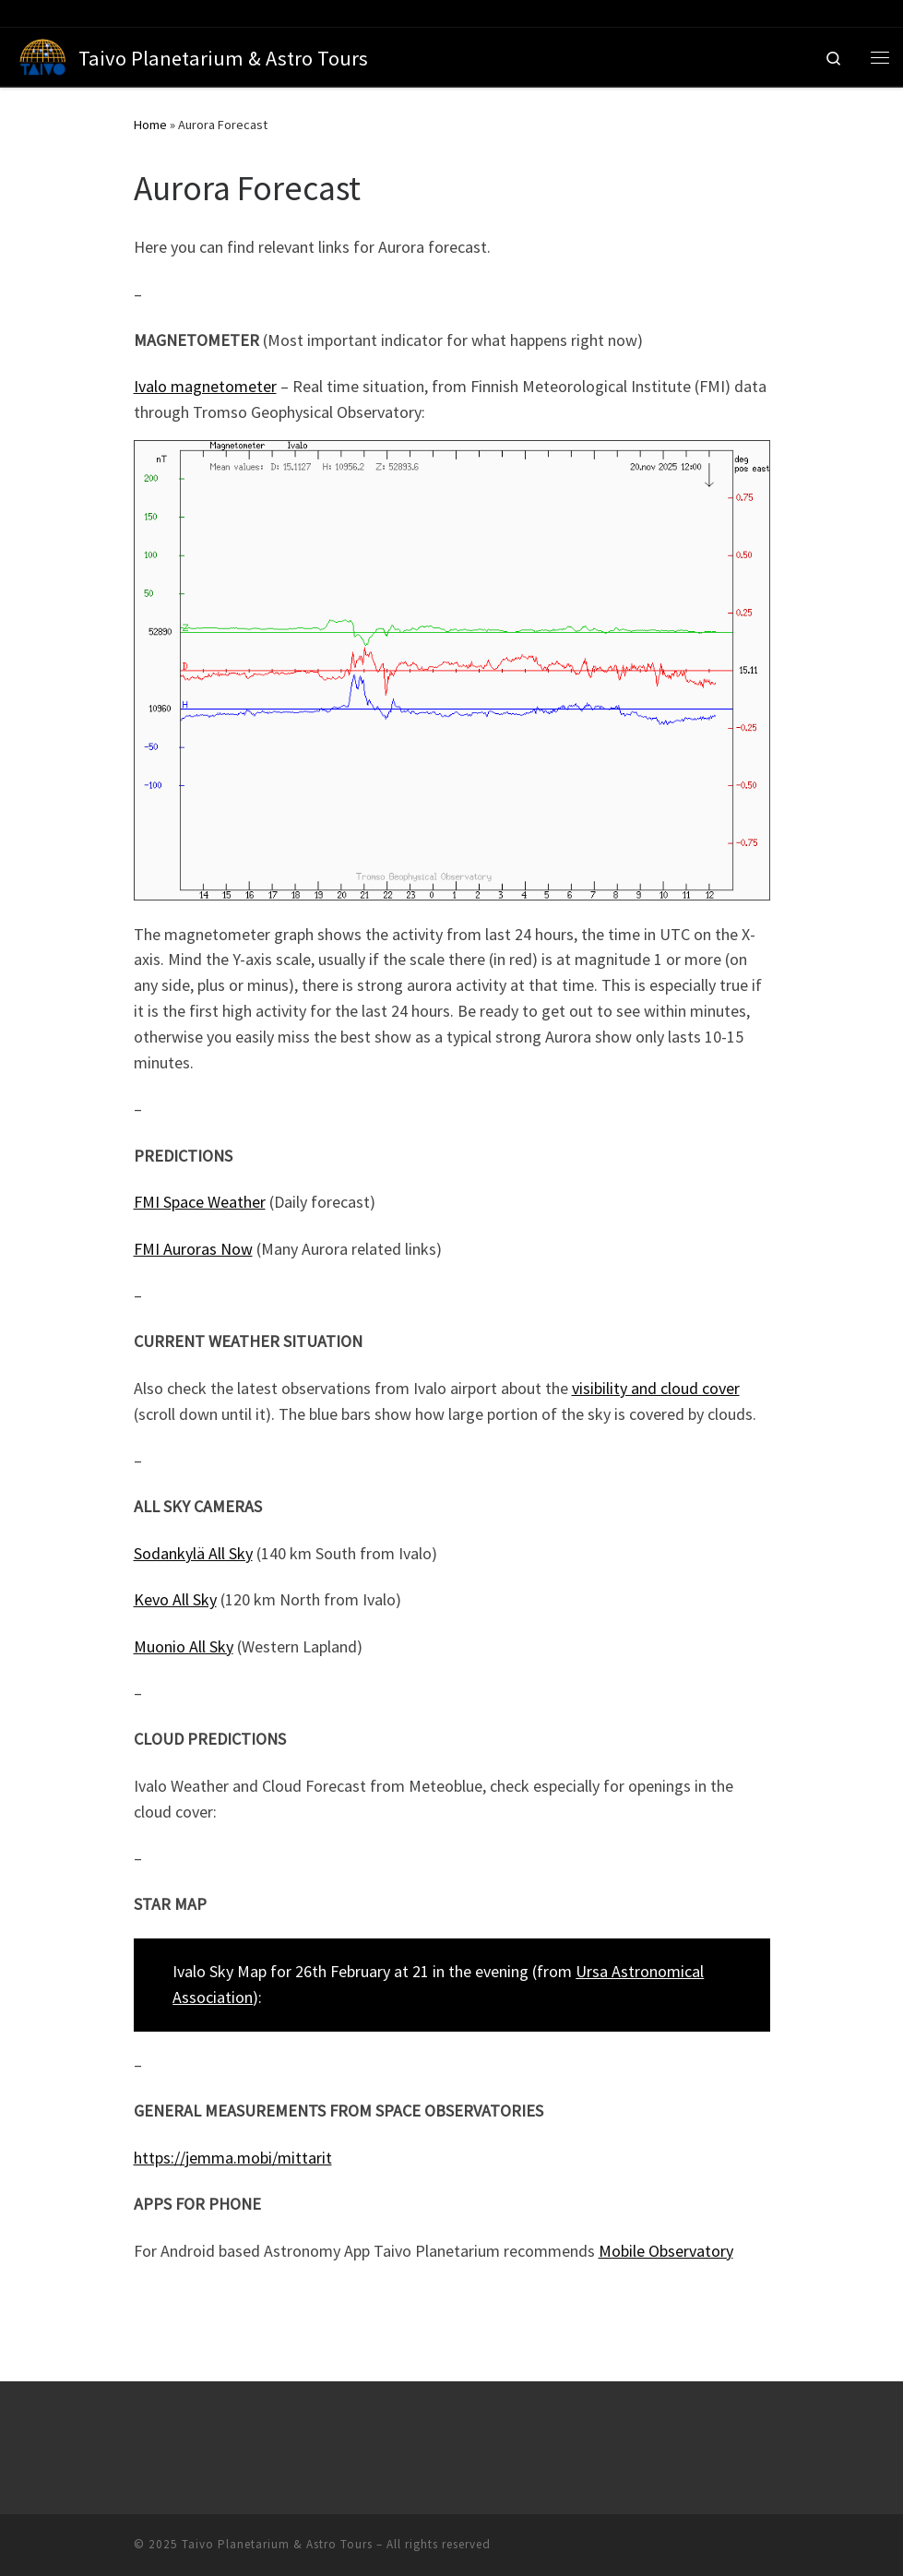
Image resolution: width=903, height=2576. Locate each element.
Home (150, 124)
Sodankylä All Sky (193, 1553)
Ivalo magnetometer (205, 386)
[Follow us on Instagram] (55, 13)
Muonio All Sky (183, 1646)
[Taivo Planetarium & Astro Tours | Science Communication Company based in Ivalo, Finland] (43, 54)
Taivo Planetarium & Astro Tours (277, 2544)
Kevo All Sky (175, 1599)
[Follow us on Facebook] (16, 13)
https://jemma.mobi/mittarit (233, 2157)
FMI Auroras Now (193, 1248)
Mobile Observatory (666, 2250)
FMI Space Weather (200, 1201)
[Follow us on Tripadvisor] (35, 13)
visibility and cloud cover (656, 1388)
